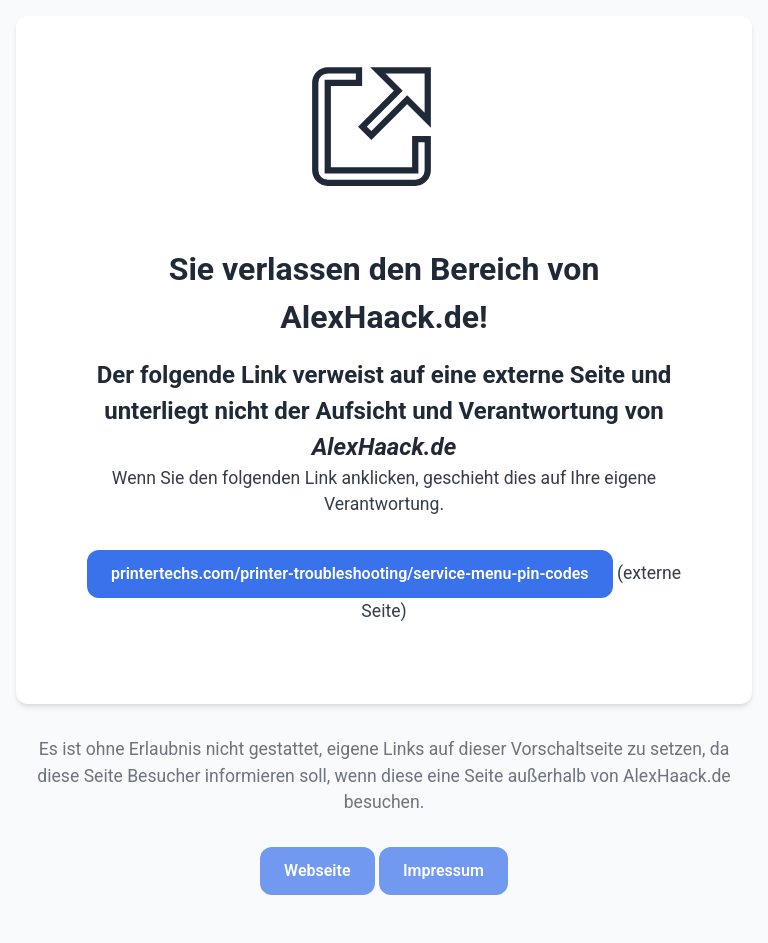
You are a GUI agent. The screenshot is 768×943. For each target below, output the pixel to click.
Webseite (317, 870)
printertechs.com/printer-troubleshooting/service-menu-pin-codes (350, 573)
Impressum (443, 870)
